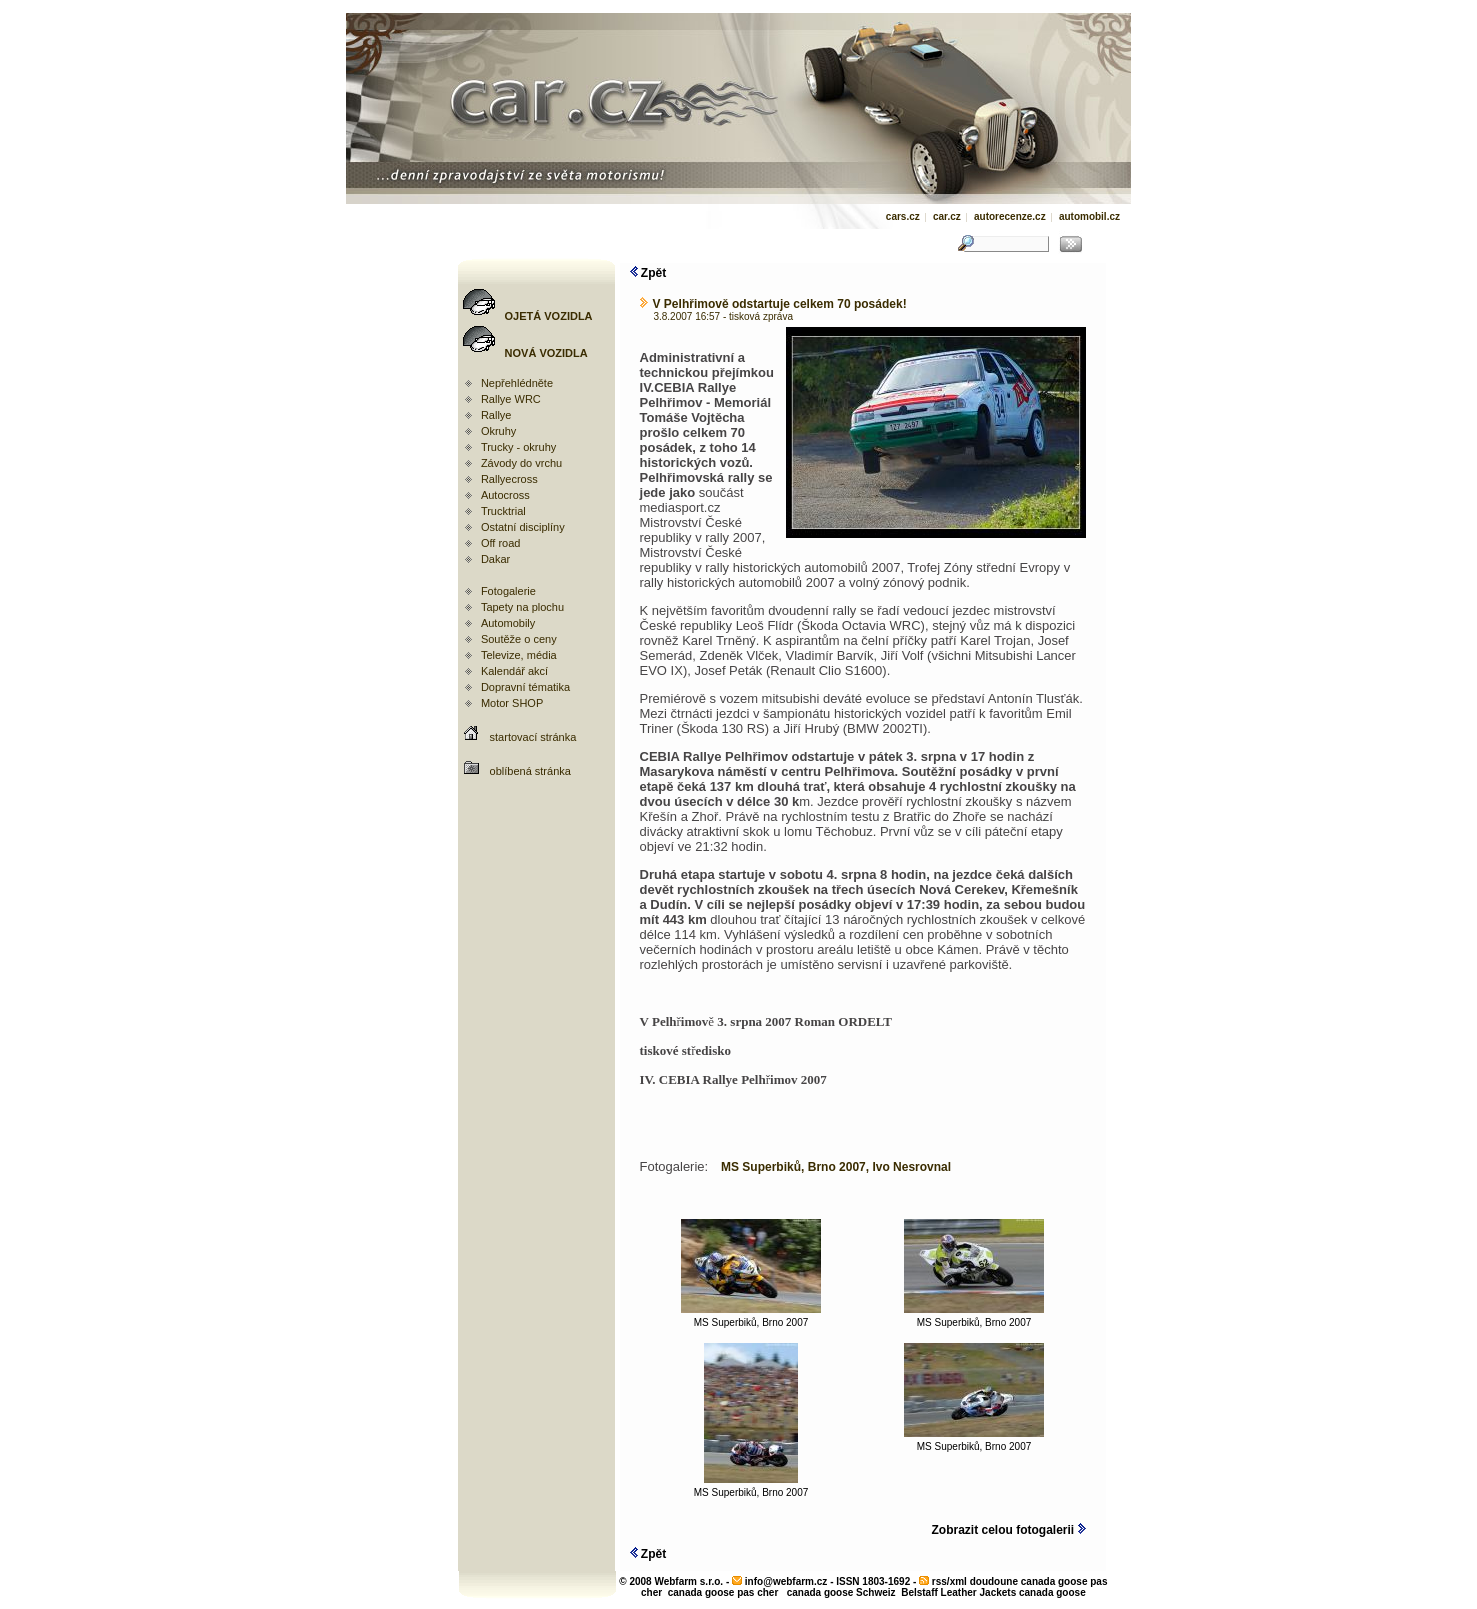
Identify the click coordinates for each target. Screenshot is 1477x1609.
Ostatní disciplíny (523, 527)
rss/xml (949, 1581)
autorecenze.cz (1010, 216)
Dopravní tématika (525, 687)
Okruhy (498, 431)
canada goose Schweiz (841, 1592)
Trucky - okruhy (518, 447)
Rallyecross (509, 479)
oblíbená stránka (530, 771)
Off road (501, 543)
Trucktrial (503, 511)
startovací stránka (533, 737)
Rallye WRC (511, 399)
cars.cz (903, 216)
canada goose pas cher (723, 1592)
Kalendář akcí (514, 671)
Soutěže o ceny (519, 639)
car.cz (947, 216)
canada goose (1052, 1592)
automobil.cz (1089, 216)
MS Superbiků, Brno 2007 (751, 1318)
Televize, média (519, 655)
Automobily (508, 623)
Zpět (648, 273)
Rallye (496, 415)
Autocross (505, 495)
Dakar (495, 559)
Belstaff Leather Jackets (958, 1592)
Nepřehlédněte (517, 383)
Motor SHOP (512, 703)
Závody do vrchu (521, 463)
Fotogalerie (508, 591)
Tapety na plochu (522, 607)
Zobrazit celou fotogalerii (1008, 1530)
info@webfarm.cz (786, 1581)
